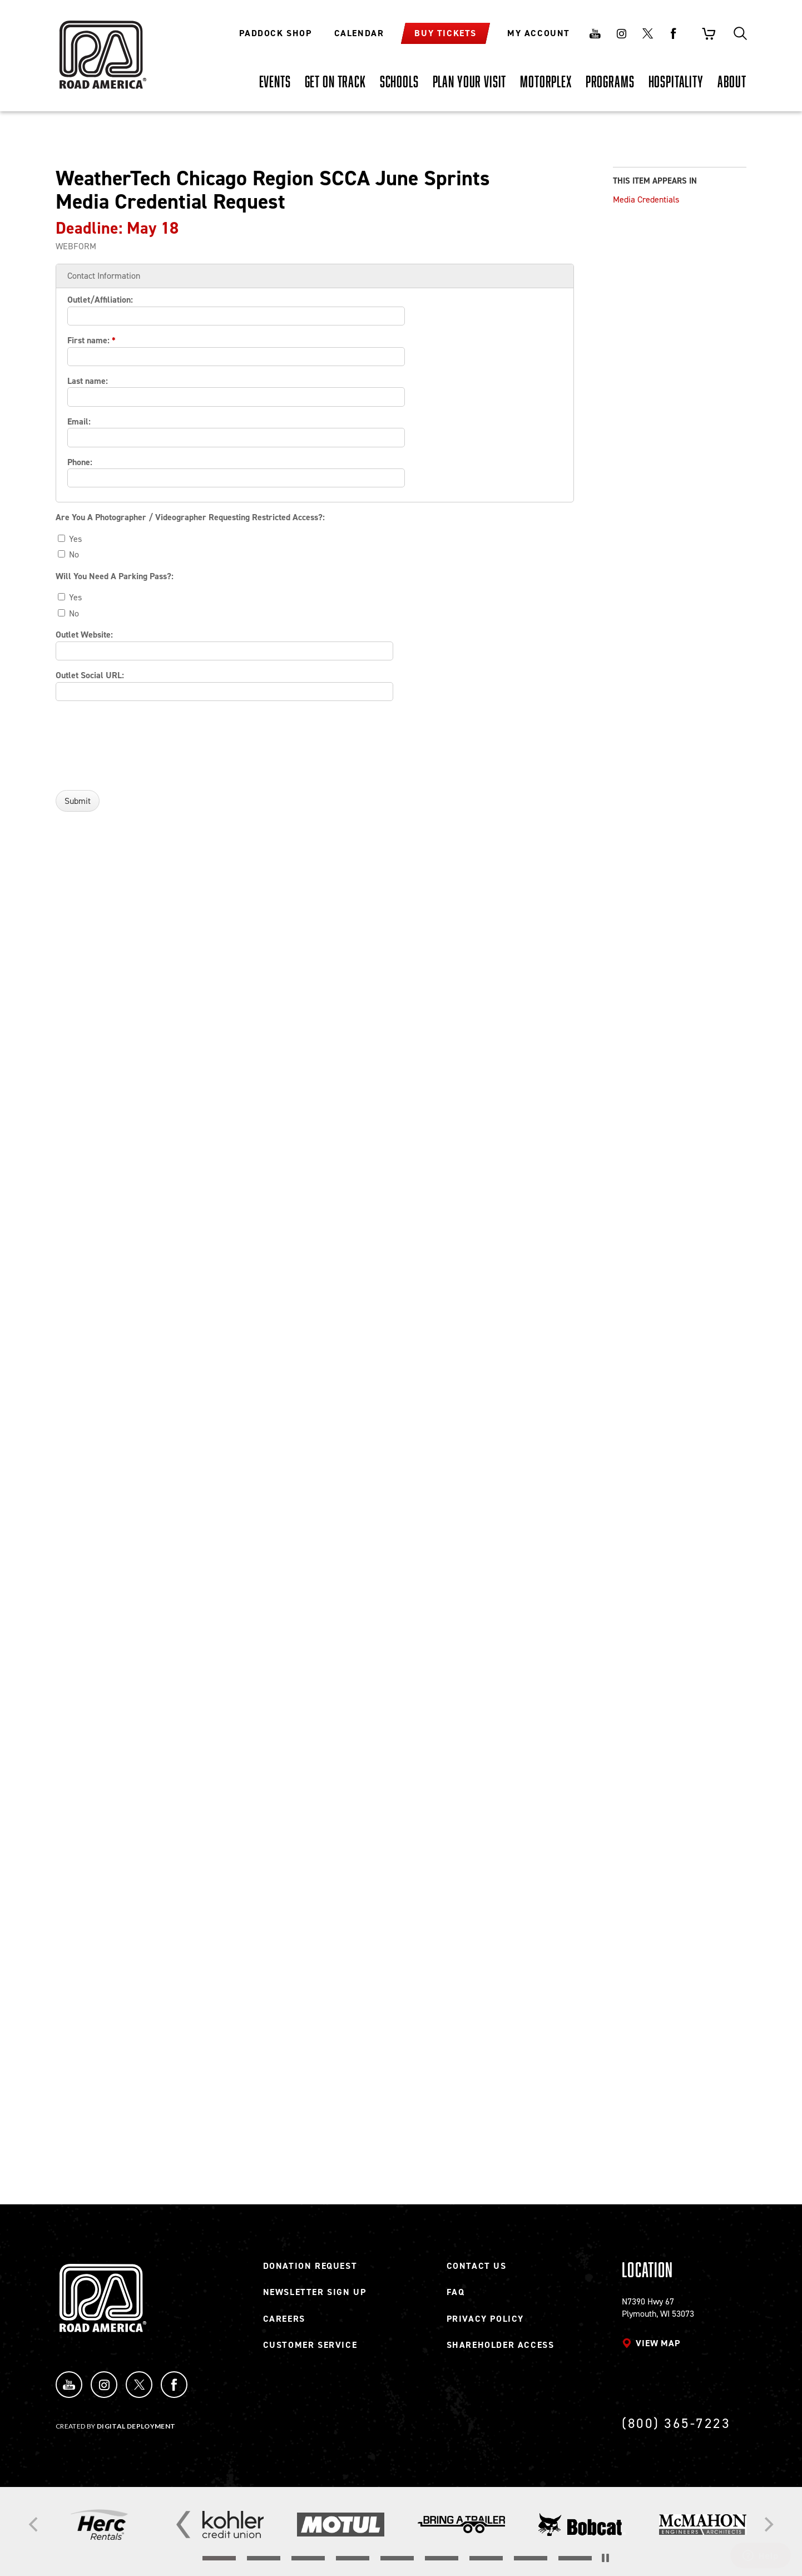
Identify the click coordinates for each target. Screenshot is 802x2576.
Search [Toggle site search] (740, 33)
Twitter (647, 33)
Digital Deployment (136, 2426)
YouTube (69, 2384)
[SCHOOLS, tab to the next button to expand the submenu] (399, 81)
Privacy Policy (485, 2319)
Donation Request (310, 2266)
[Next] (767, 2525)
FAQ (456, 2292)
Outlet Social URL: (90, 675)
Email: (79, 421)
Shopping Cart (708, 33)
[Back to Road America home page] (101, 47)
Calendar (359, 33)
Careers (284, 2319)
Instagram (621, 33)
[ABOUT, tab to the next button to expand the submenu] (731, 81)
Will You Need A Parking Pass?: (115, 576)
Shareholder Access (501, 2345)
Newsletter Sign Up (315, 2292)
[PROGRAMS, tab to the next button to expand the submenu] (610, 81)
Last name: (87, 381)
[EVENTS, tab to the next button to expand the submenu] (275, 81)
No (68, 554)
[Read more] (99, 2524)
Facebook (673, 33)
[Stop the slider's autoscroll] (605, 2558)
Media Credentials (646, 199)
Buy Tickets (445, 33)
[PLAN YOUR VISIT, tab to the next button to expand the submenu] (470, 81)
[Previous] (34, 2525)
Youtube (595, 33)
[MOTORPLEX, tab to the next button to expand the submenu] (546, 81)
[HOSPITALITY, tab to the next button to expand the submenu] (676, 81)
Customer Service (310, 2345)
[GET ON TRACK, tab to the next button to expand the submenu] (335, 81)
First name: (91, 340)
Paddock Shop (275, 33)
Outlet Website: (84, 634)
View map (658, 2343)
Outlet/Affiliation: (100, 299)
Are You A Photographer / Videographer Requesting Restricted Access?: (190, 517)
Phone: (79, 462)
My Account (538, 33)
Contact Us (477, 2266)
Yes (70, 539)
